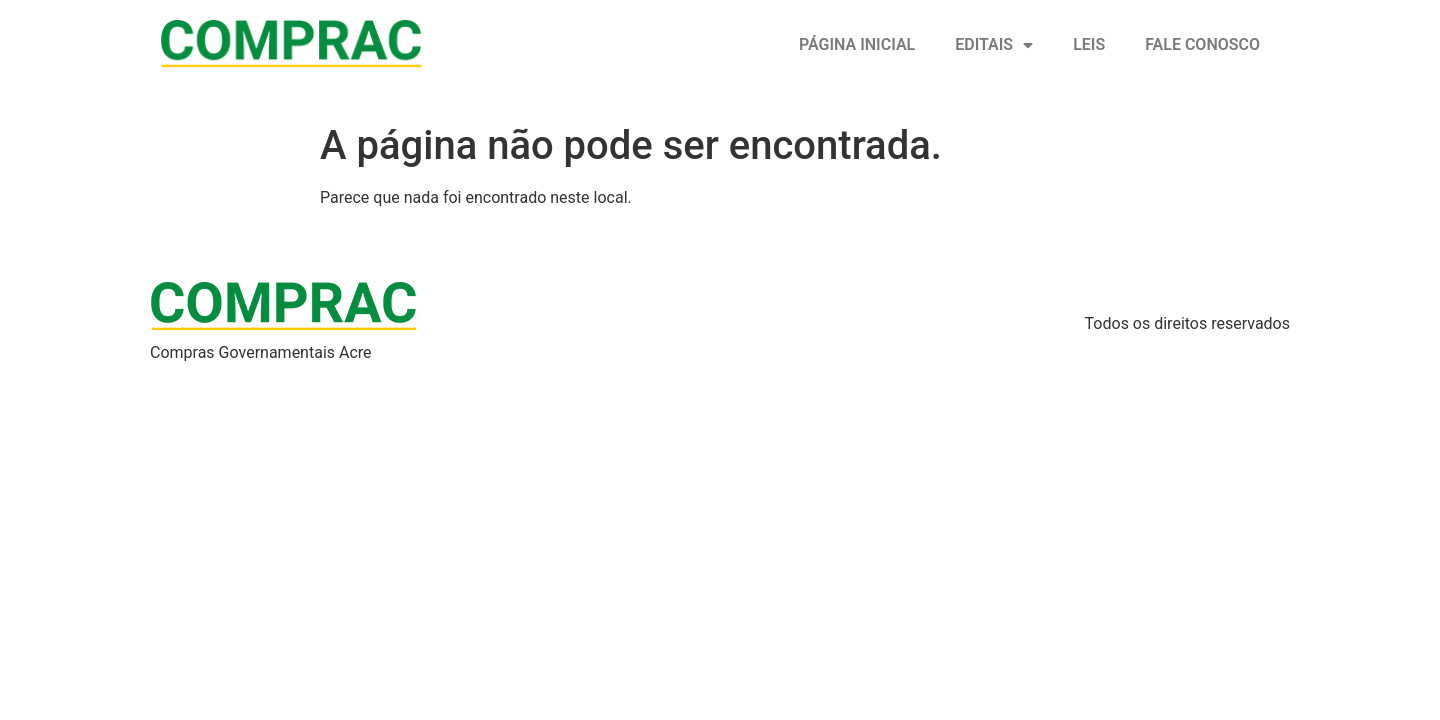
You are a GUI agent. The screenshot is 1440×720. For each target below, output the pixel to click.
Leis (1089, 44)
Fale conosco (1202, 44)
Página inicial (857, 44)
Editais (994, 45)
